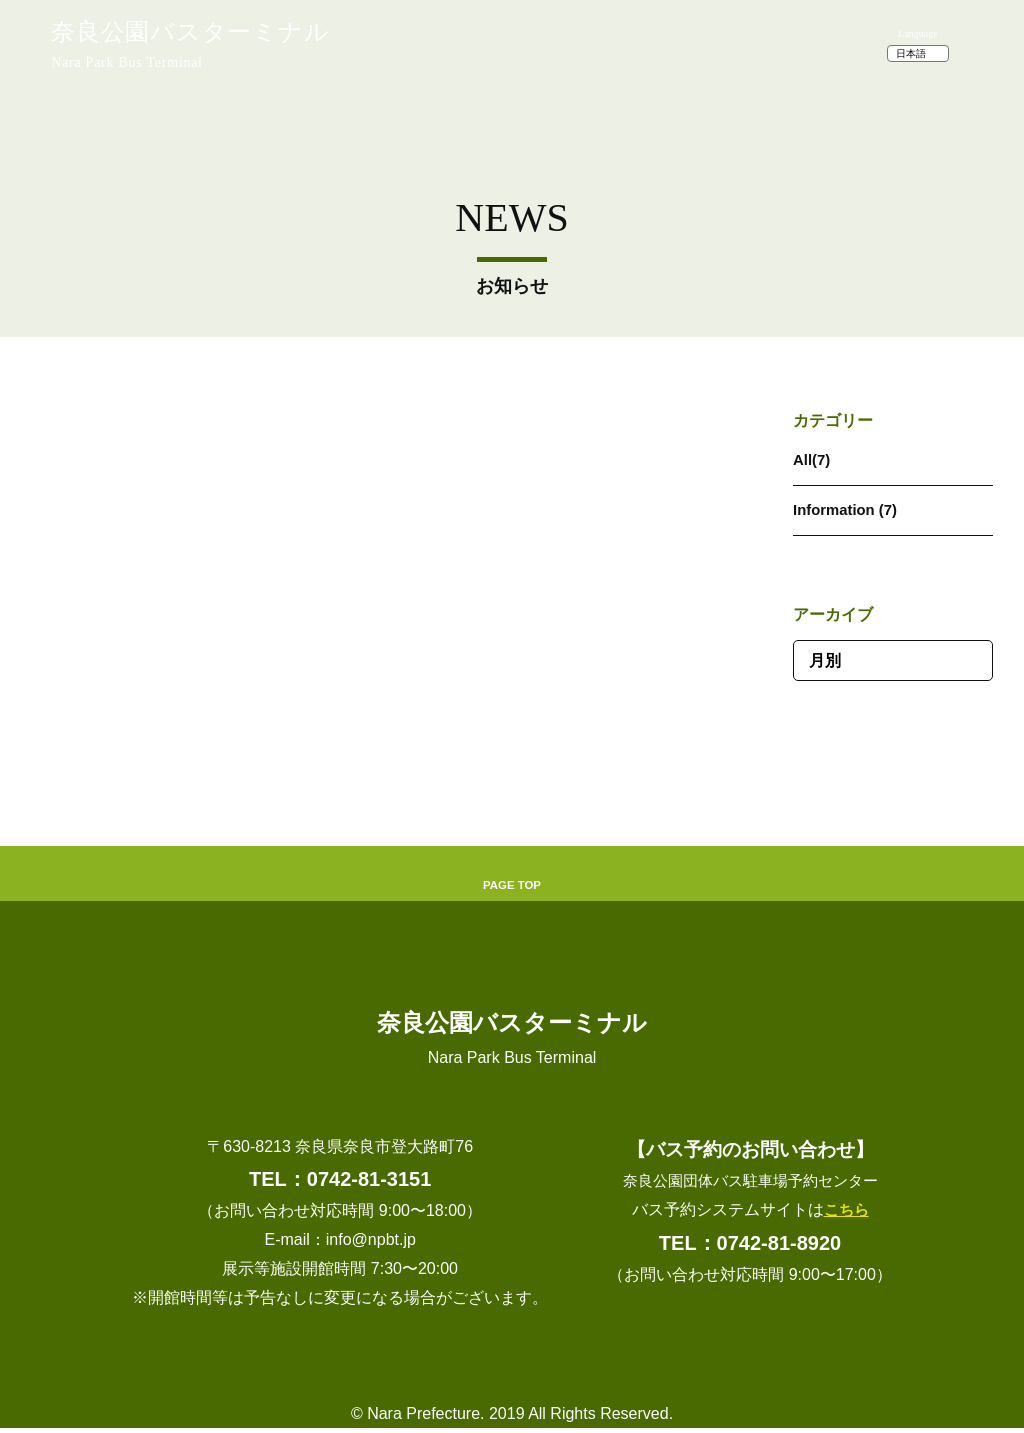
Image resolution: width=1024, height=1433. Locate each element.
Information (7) (849, 509)
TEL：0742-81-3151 (340, 1184)
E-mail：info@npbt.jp (339, 1244)
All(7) (813, 459)
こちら (846, 1214)
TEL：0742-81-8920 (750, 1247)
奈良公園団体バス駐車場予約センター (750, 1185)
